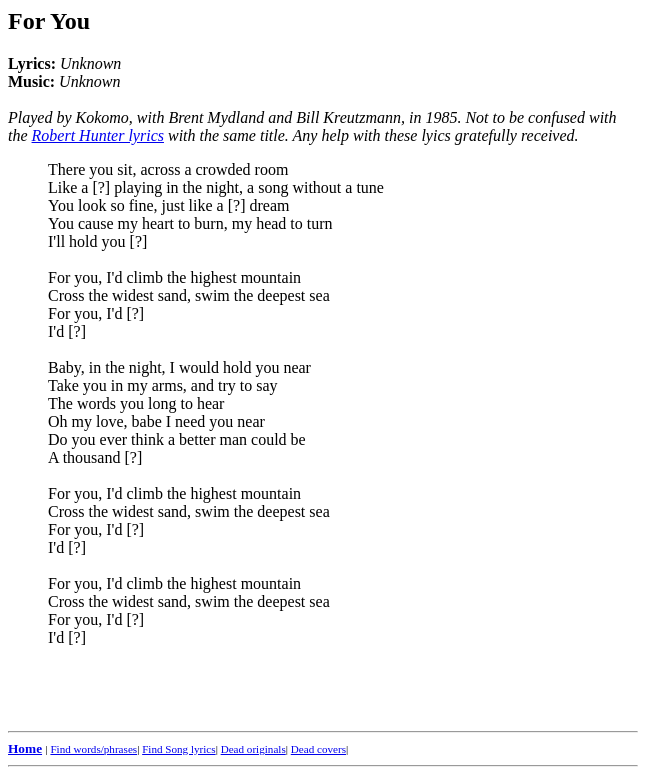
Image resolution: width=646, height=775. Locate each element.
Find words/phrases (93, 749)
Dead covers (318, 749)
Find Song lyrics (178, 749)
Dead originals (253, 749)
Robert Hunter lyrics (98, 135)
